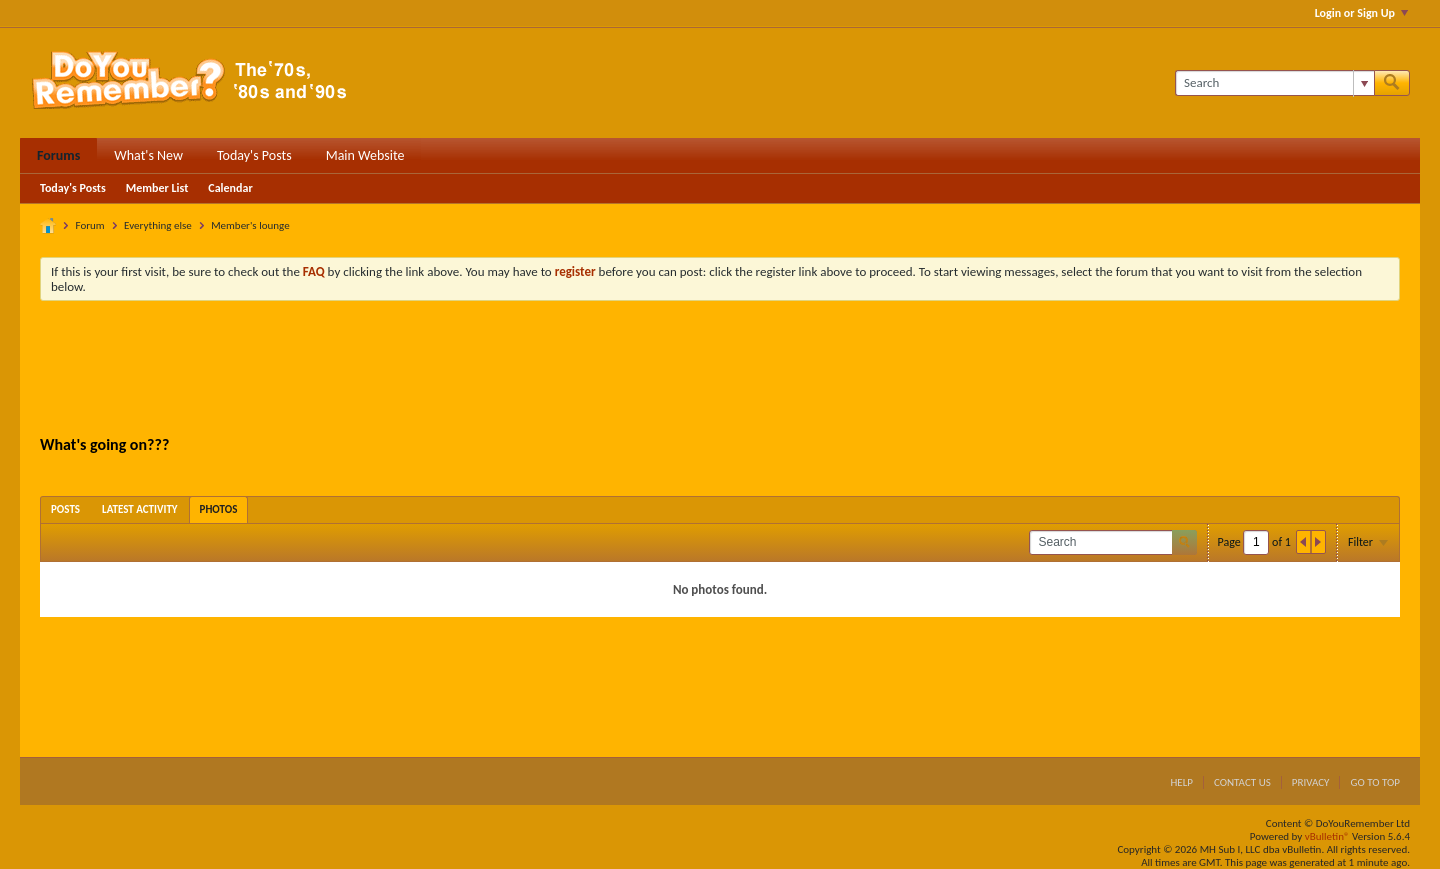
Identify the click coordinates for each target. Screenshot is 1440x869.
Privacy (1311, 782)
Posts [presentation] (65, 509)
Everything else (158, 225)
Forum (90, 225)
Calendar (230, 188)
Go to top (1375, 782)
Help (1181, 782)
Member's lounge (250, 225)
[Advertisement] (720, 371)
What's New (148, 155)
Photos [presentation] (219, 509)
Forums (58, 155)
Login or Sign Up (1361, 13)
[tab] (65, 509)
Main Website (365, 155)
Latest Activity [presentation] (140, 509)
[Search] (1274, 83)
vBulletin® (1327, 836)
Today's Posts (254, 155)
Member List (157, 188)
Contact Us (1242, 782)
